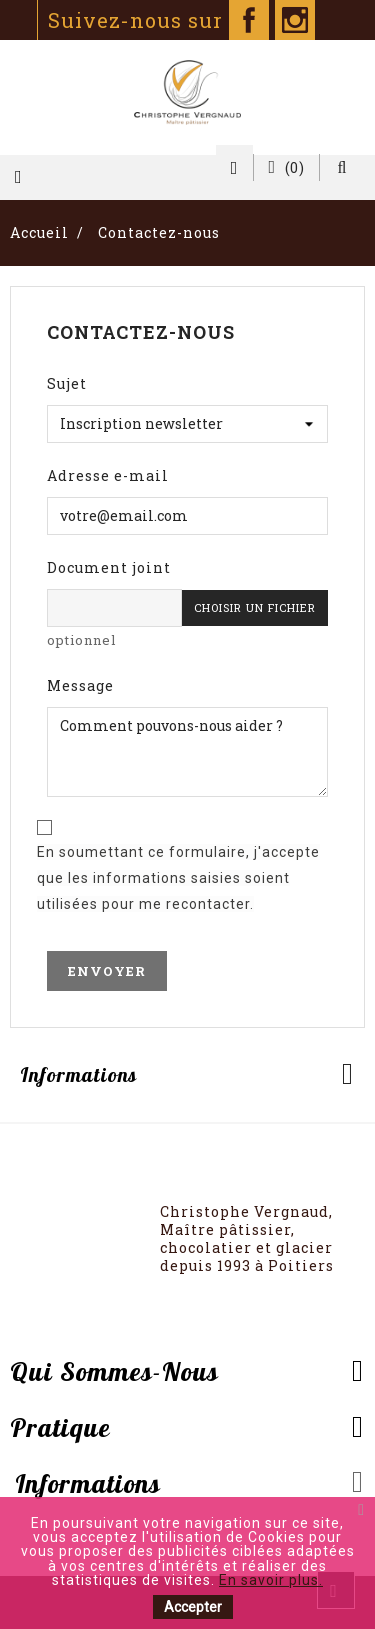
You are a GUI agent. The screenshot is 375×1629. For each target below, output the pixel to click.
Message (80, 685)
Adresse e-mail (108, 475)
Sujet (67, 383)
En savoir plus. (271, 1580)
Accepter (193, 1607)
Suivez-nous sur (158, 20)
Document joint (109, 567)
